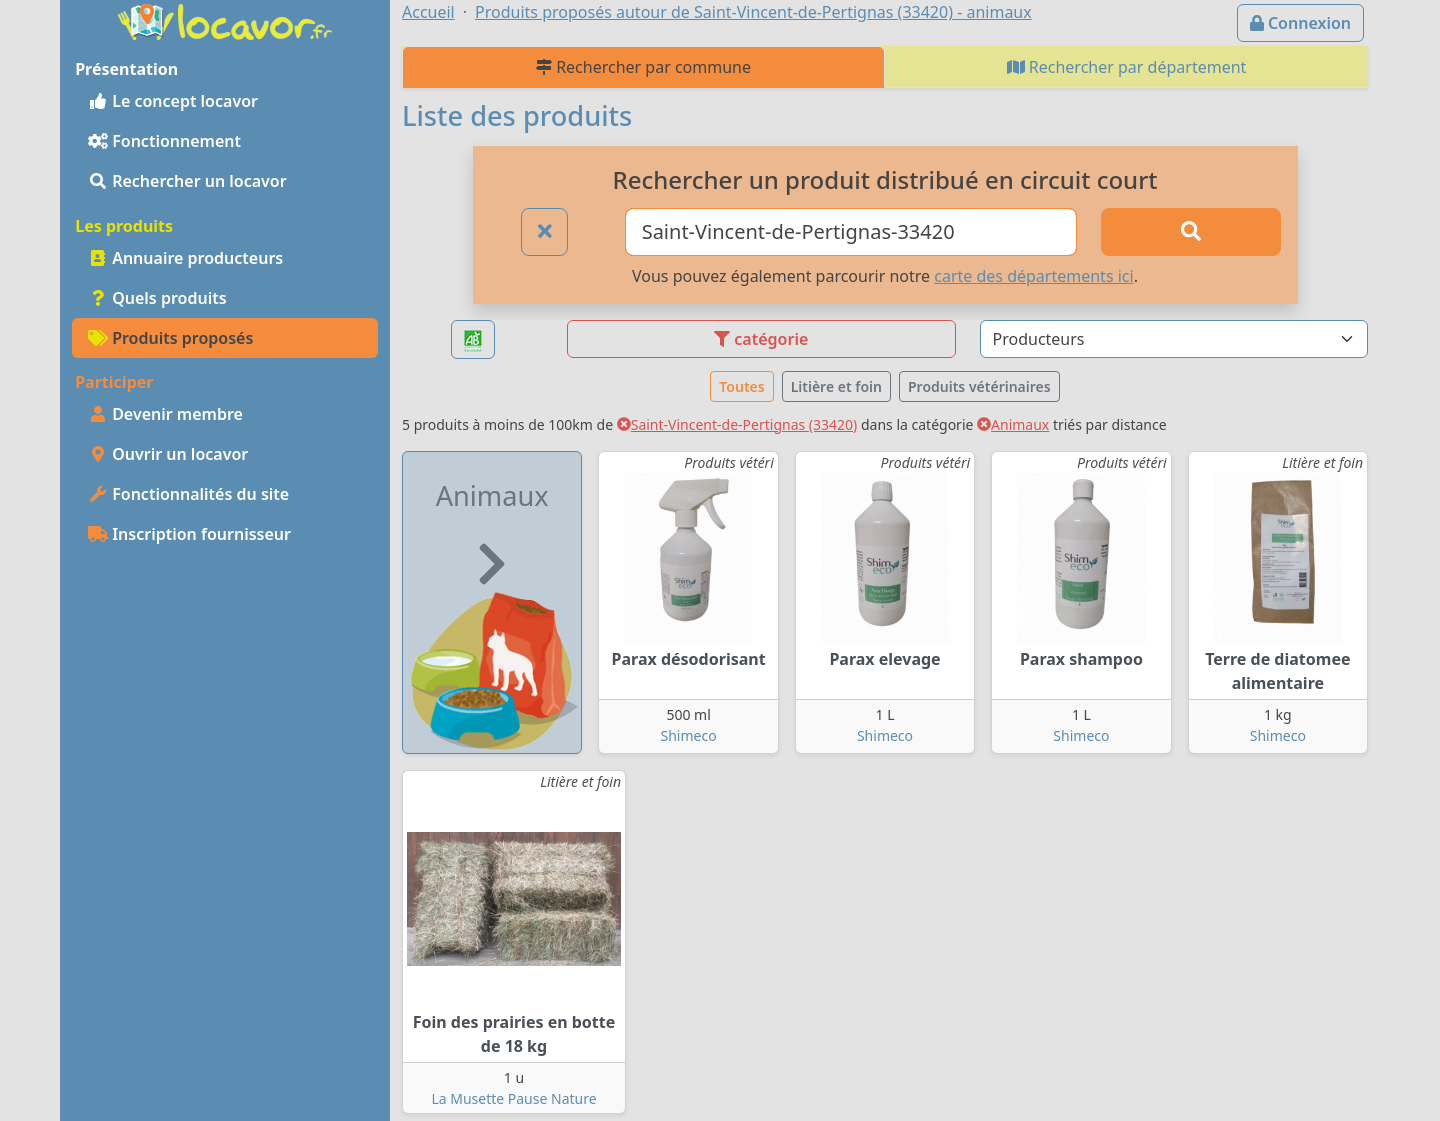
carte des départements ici (1033, 276)
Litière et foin (836, 386)
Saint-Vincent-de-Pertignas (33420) (737, 424)
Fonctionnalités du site (188, 494)
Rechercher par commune (643, 67)
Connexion (1300, 23)
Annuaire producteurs (185, 258)
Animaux (1013, 424)
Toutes (741, 386)
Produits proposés (170, 338)
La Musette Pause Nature (513, 1098)
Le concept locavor (173, 101)
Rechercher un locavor (187, 181)
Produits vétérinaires (979, 386)
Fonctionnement (164, 141)
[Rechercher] (1191, 232)
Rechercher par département (1127, 67)
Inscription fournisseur (189, 534)
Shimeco (689, 735)
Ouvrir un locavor (168, 454)
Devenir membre (165, 414)
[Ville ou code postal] (851, 232)
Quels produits (157, 298)
